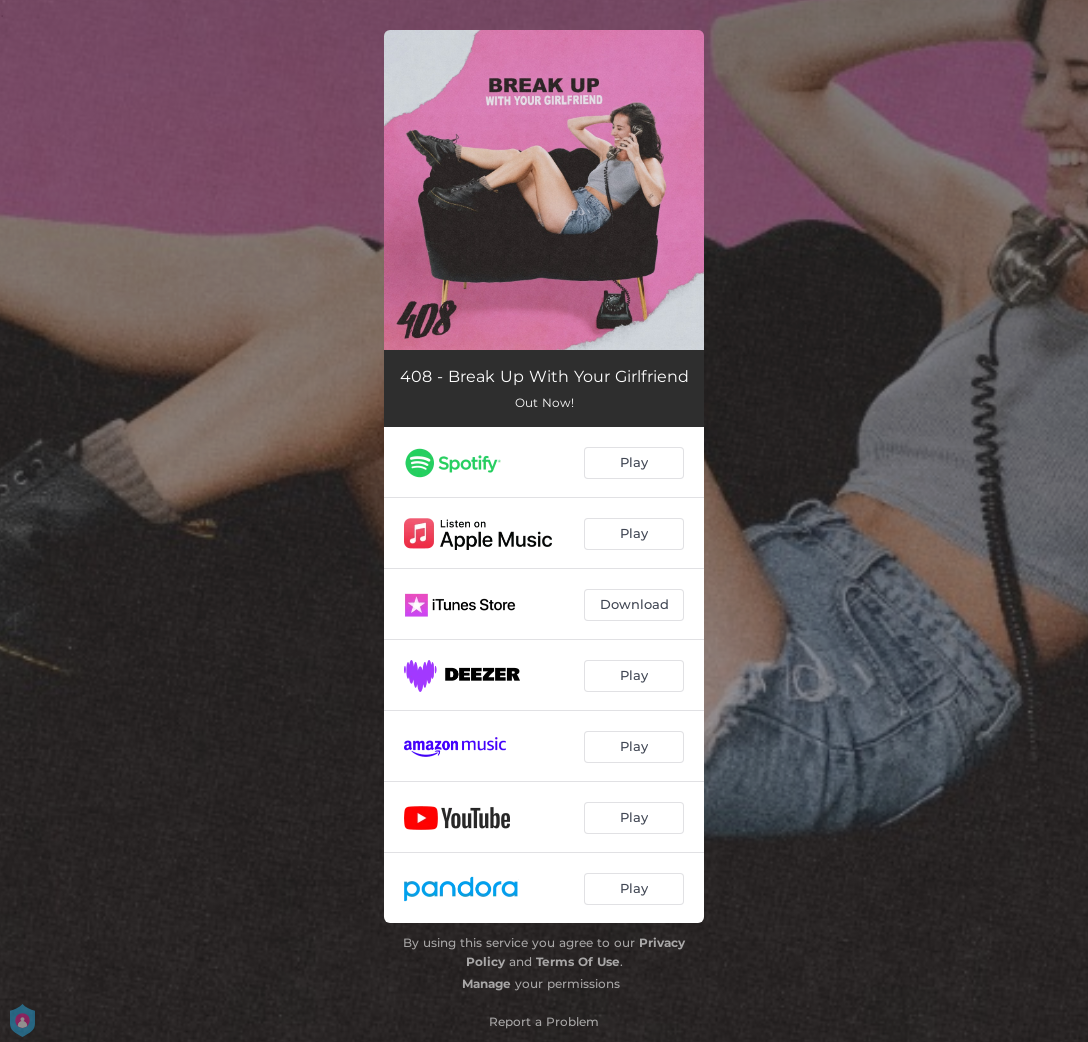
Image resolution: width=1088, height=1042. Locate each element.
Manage (486, 983)
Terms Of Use (578, 961)
